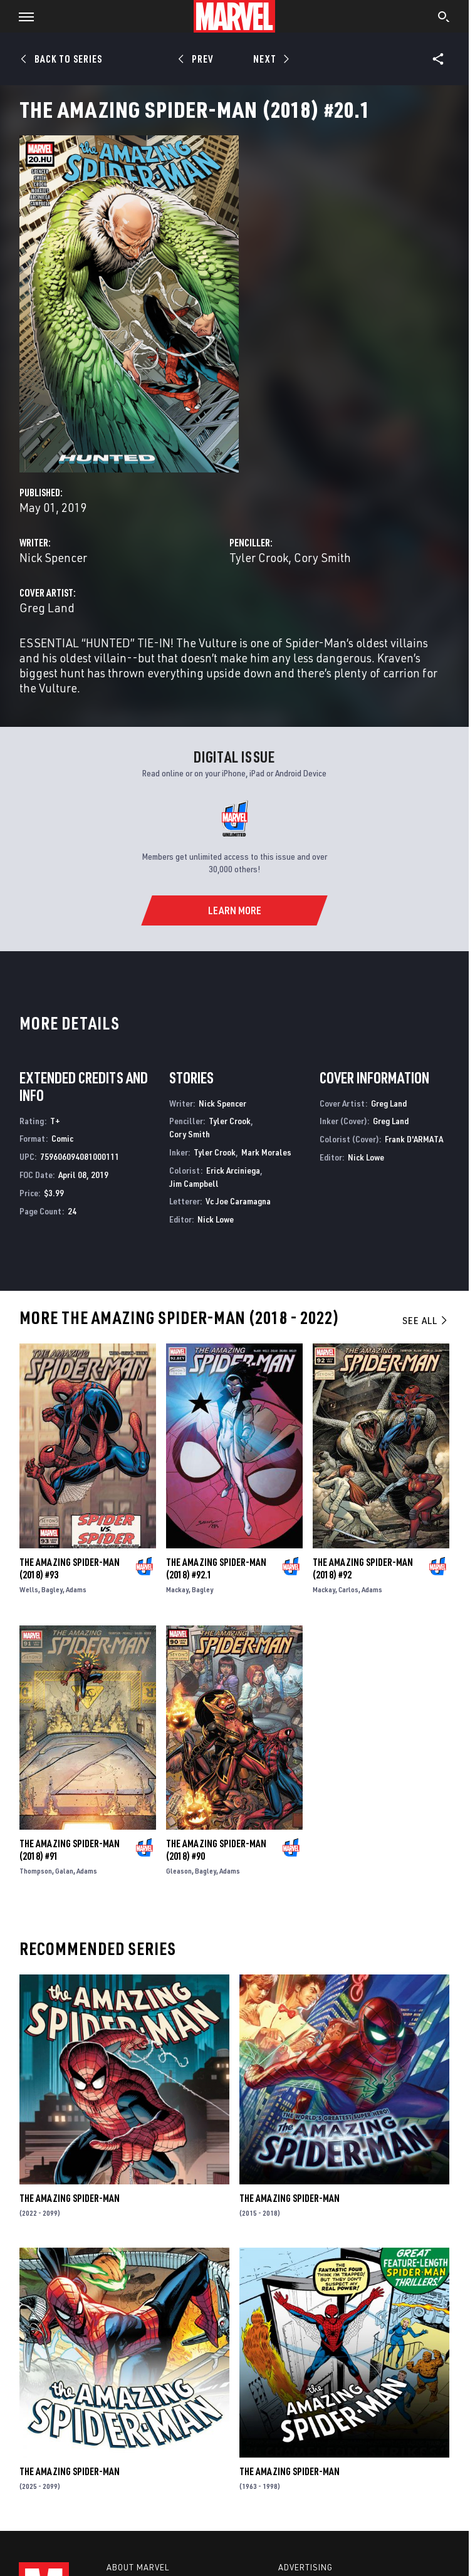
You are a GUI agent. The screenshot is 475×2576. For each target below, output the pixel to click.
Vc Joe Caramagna (238, 1201)
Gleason (179, 1870)
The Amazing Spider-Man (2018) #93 (69, 1568)
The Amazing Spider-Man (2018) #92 (363, 1568)
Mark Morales (266, 1152)
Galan (64, 1870)
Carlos (348, 1589)
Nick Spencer (53, 557)
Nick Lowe (215, 1219)
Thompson (35, 1870)
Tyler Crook (258, 557)
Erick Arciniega (233, 1170)
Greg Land (47, 607)
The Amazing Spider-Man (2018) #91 (69, 1849)
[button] (21, 16)
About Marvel (138, 2567)
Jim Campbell (194, 1183)
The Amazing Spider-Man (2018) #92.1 (216, 1568)
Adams (76, 1589)
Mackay (177, 1589)
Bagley (52, 1589)
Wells (28, 1589)
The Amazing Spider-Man (69, 2198)
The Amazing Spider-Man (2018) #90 (216, 1849)
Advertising (305, 2567)
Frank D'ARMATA (414, 1139)
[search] (444, 18)
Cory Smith (322, 557)
